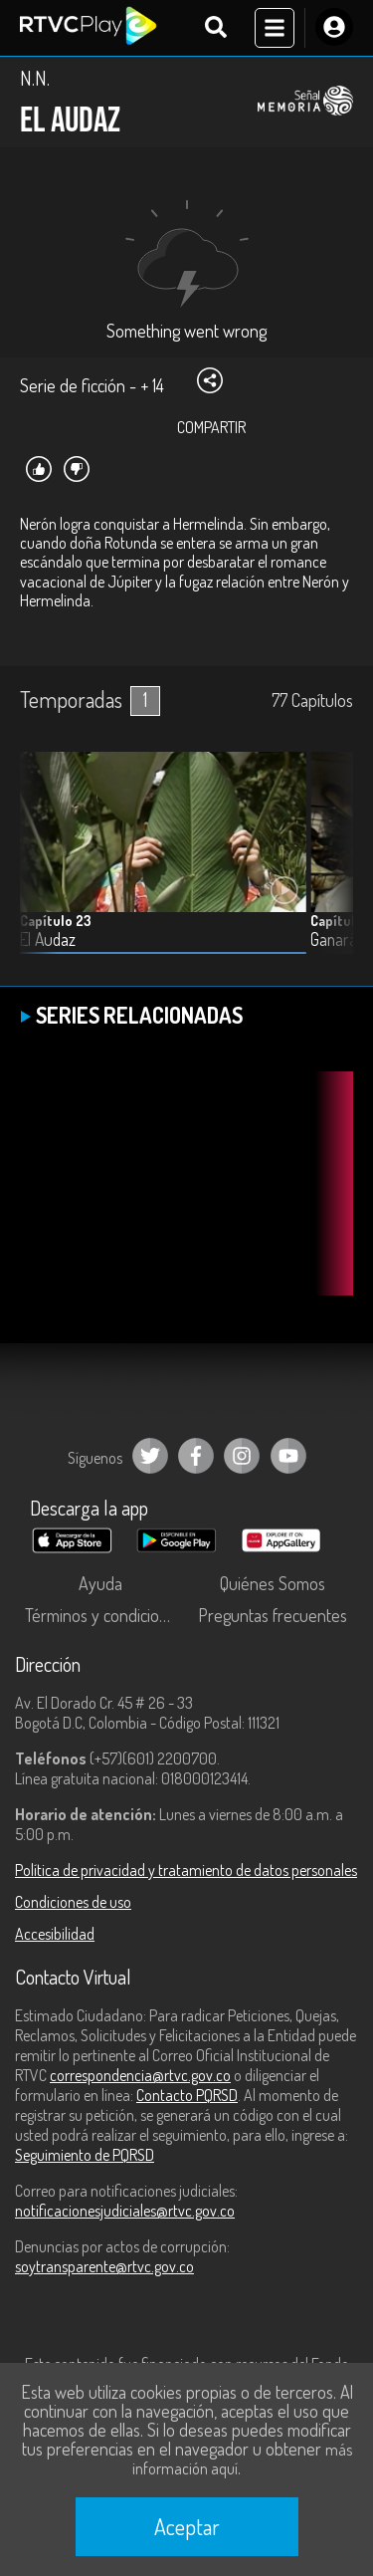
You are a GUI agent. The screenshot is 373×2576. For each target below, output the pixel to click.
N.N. (35, 78)
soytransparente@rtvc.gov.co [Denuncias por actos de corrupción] (104, 2266)
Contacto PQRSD (187, 2095)
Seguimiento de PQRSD (84, 2155)
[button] (328, 868)
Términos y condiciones (104, 1615)
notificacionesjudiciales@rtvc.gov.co (125, 2211)
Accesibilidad (54, 1934)
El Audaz (48, 939)
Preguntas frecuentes (272, 1615)
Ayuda (100, 1583)
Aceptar (187, 2526)
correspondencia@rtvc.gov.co (140, 2075)
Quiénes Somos (272, 1583)
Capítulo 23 (56, 920)
